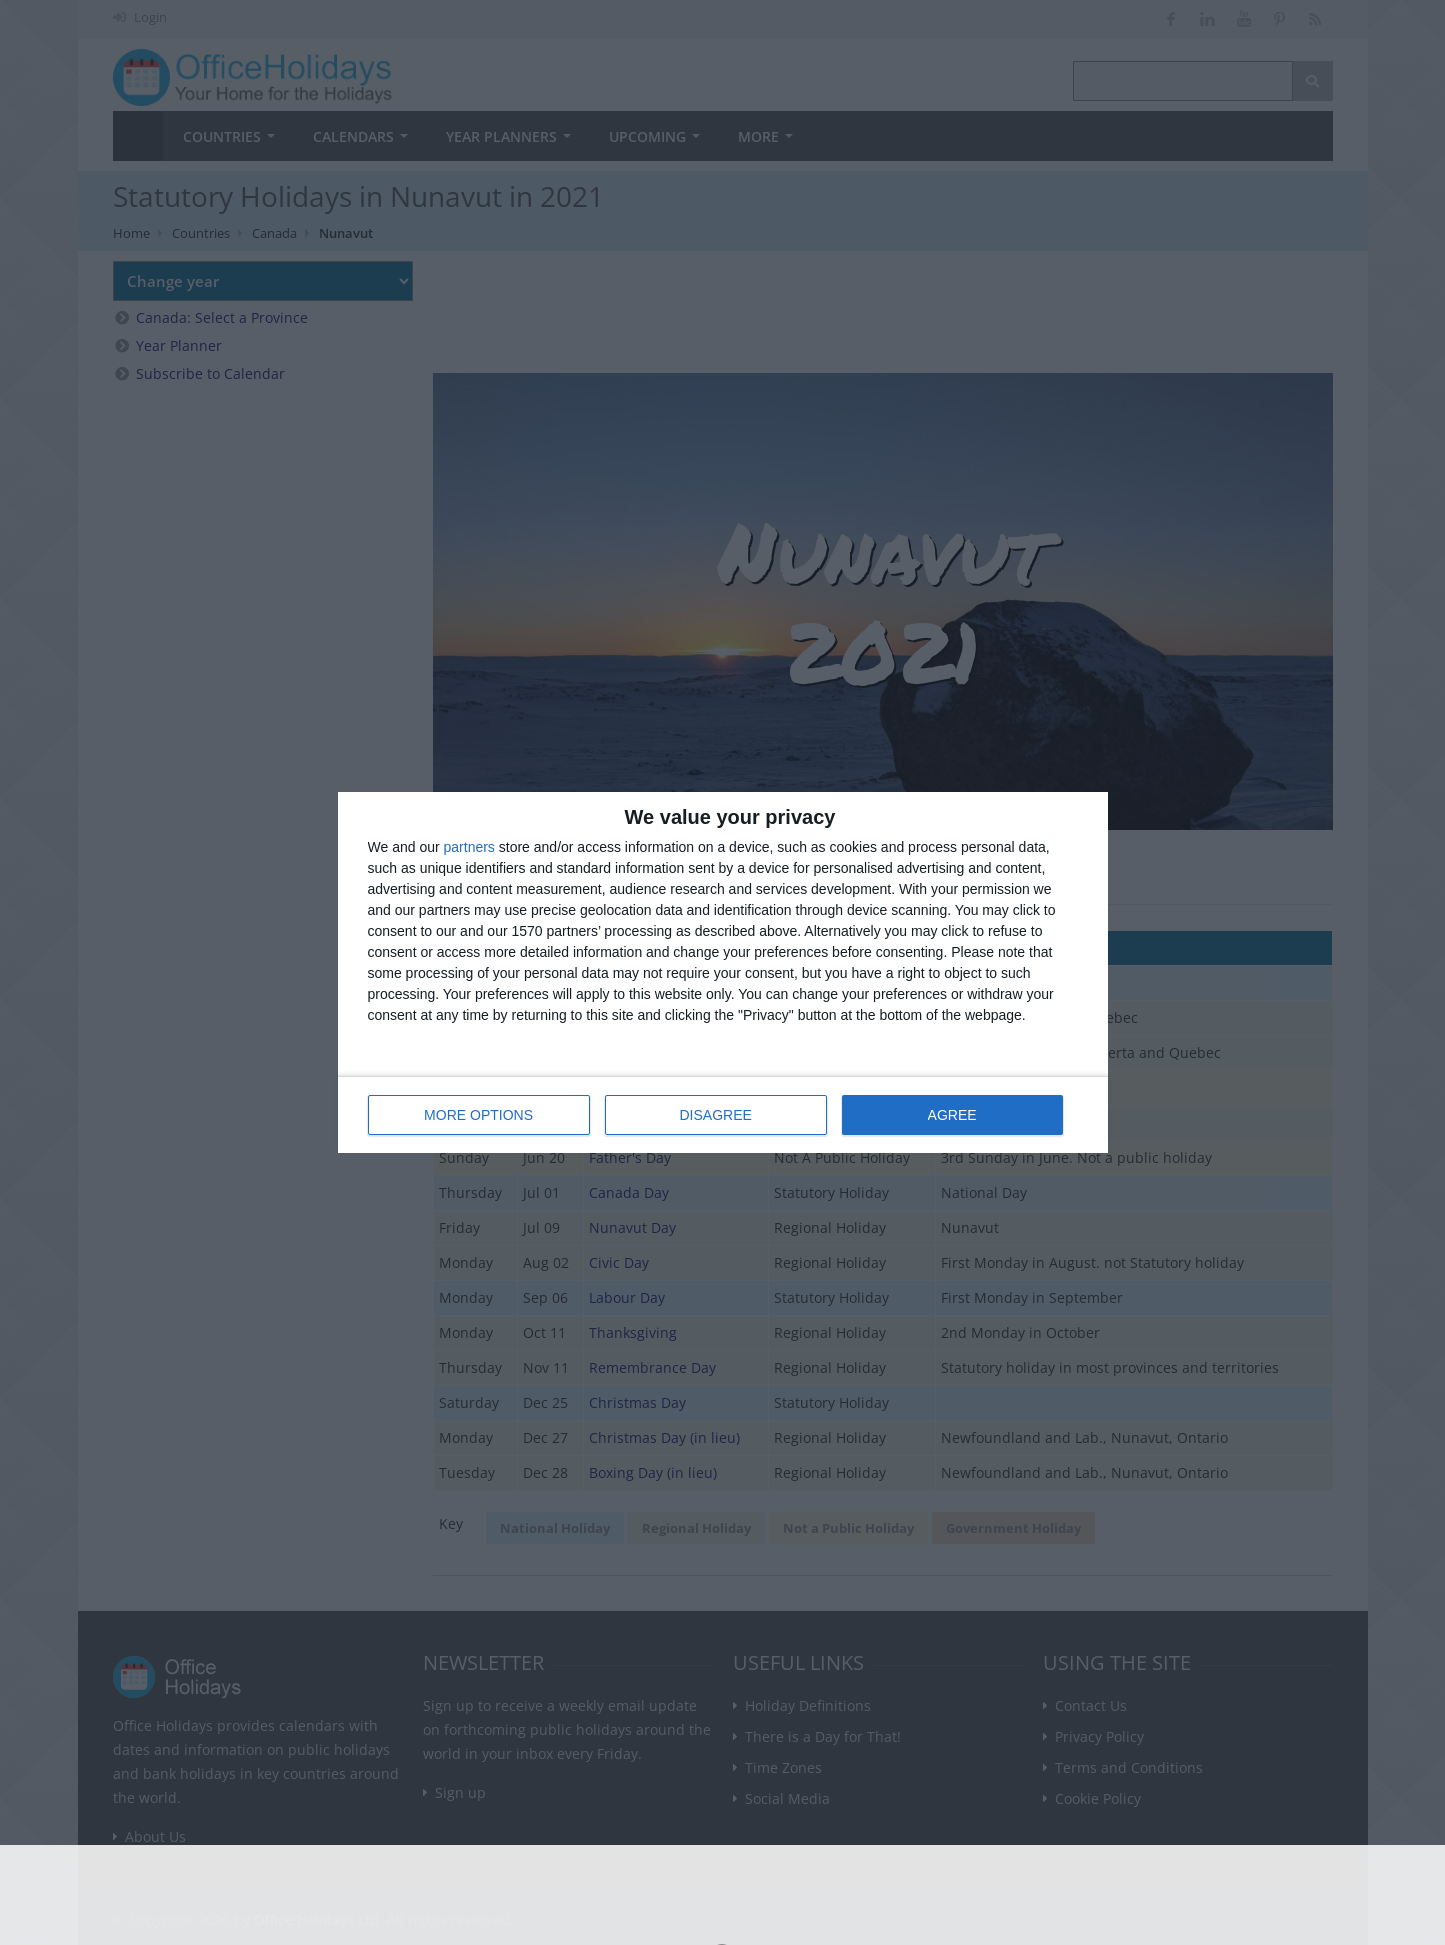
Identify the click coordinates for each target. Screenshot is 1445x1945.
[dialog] (723, 972)
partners (469, 847)
